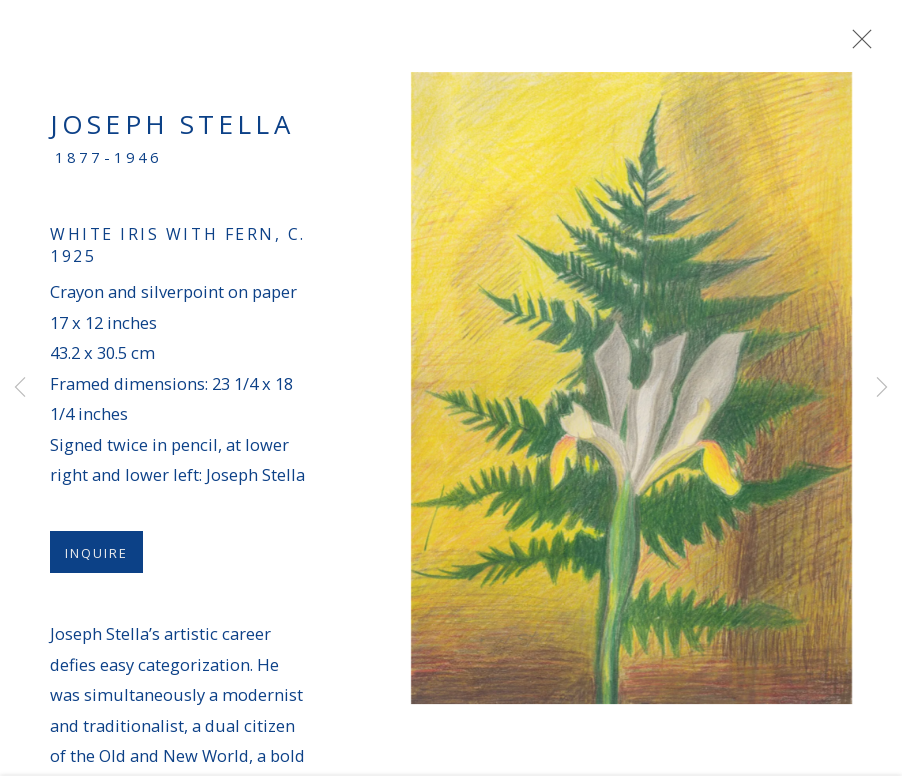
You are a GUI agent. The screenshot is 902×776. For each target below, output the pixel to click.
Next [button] (882, 387)
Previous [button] (20, 387)
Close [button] (861, 45)
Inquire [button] (96, 561)
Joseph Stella (172, 132)
